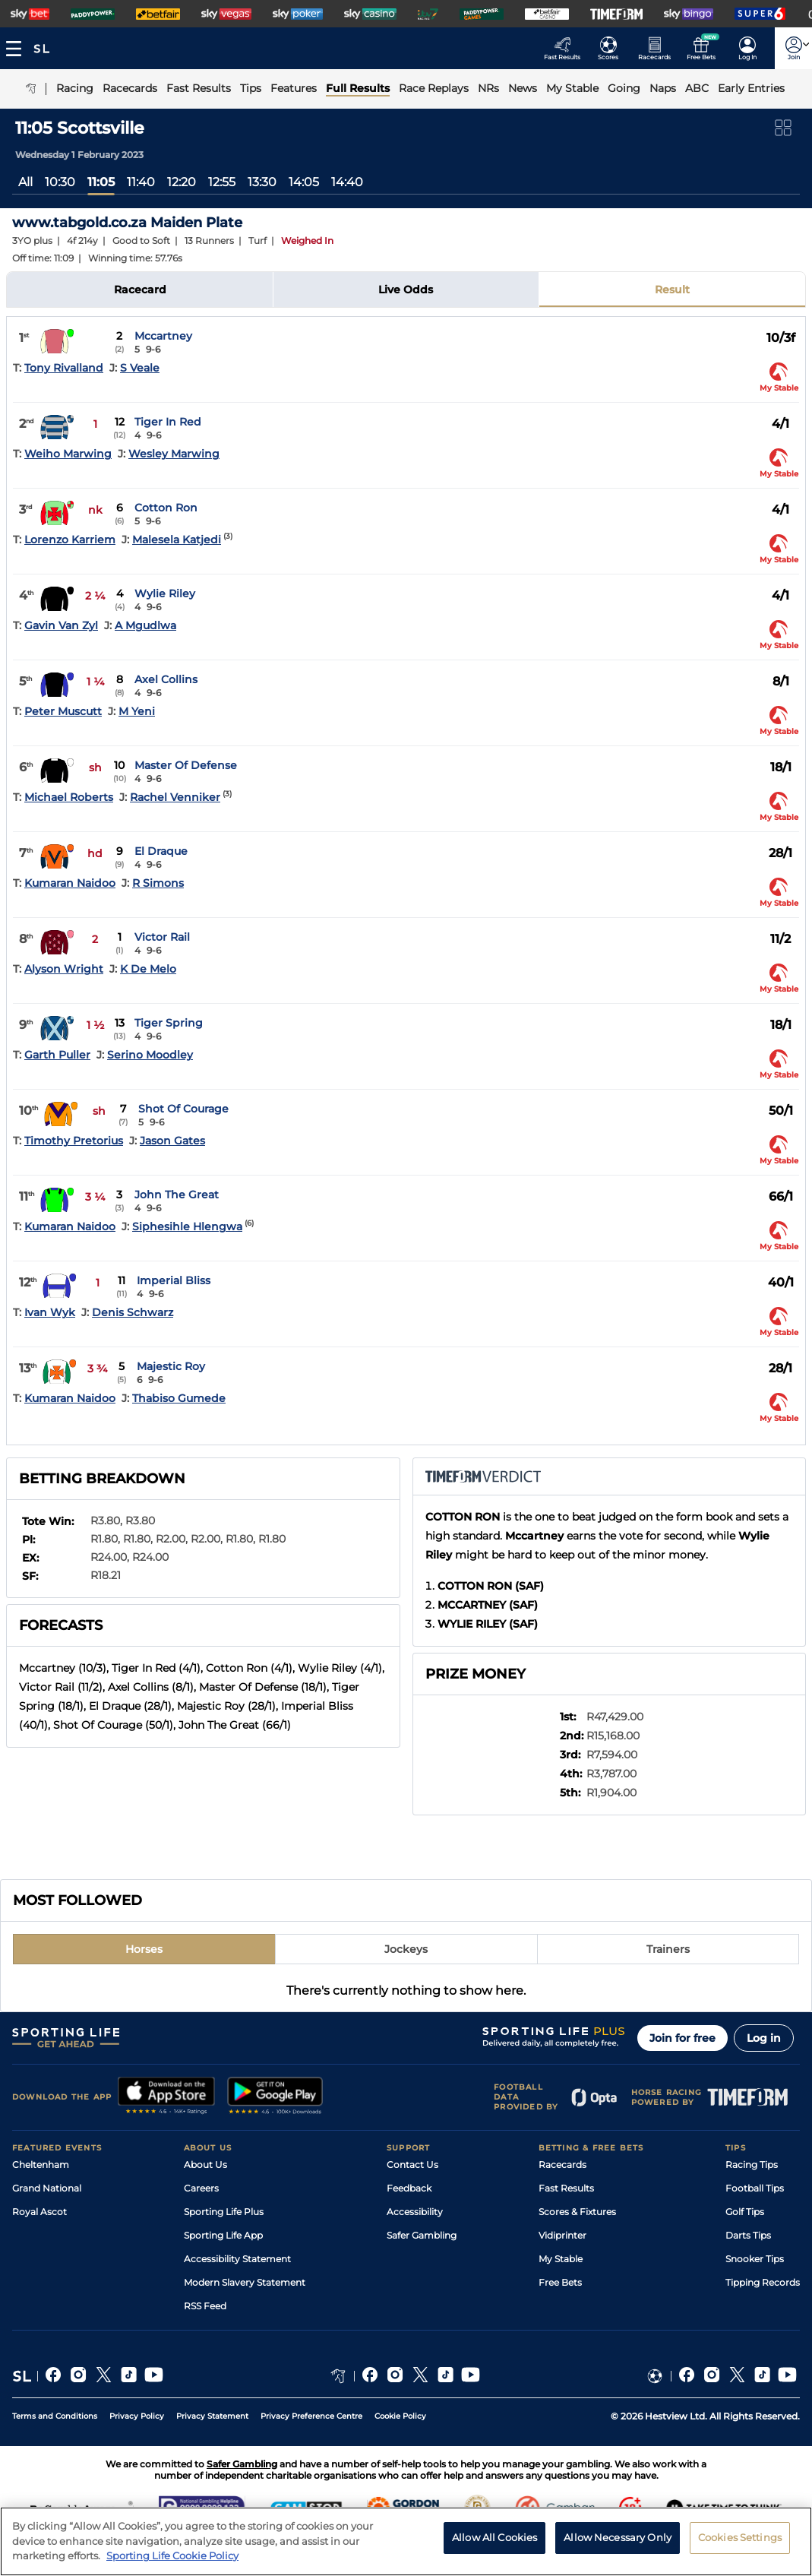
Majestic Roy (171, 1366)
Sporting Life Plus (224, 2211)
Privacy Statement (212, 2416)
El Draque (161, 851)
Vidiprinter (562, 2235)
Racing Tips (751, 2164)
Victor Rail (162, 937)
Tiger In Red (167, 422)
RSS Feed (205, 2306)
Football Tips (754, 2188)
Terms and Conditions (54, 2416)
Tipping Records (762, 2282)
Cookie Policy (400, 2416)
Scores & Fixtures (577, 2211)
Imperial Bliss (173, 1280)
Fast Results (566, 2188)
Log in (764, 2038)
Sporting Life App (223, 2235)
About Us (205, 2164)
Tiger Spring (168, 1023)
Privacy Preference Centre (311, 2416)
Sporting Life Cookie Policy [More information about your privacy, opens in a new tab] (172, 2565)
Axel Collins (165, 679)
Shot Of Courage (183, 1109)
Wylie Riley (164, 593)
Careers (201, 2188)
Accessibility (415, 2211)
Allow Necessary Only (617, 2547)
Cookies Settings (740, 2547)
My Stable (561, 2258)
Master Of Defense (185, 765)
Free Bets (560, 2282)
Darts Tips (748, 2235)
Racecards (562, 2164)
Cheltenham (40, 2164)
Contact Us (412, 2164)
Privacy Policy (136, 2416)
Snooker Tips (754, 2258)
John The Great (176, 1194)
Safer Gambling (422, 2235)
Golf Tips (744, 2211)
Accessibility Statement (237, 2258)
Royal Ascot (39, 2211)
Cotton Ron (165, 507)
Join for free (682, 2038)
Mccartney (163, 336)
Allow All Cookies (494, 2547)
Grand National (46, 2188)
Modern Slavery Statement (244, 2282)
